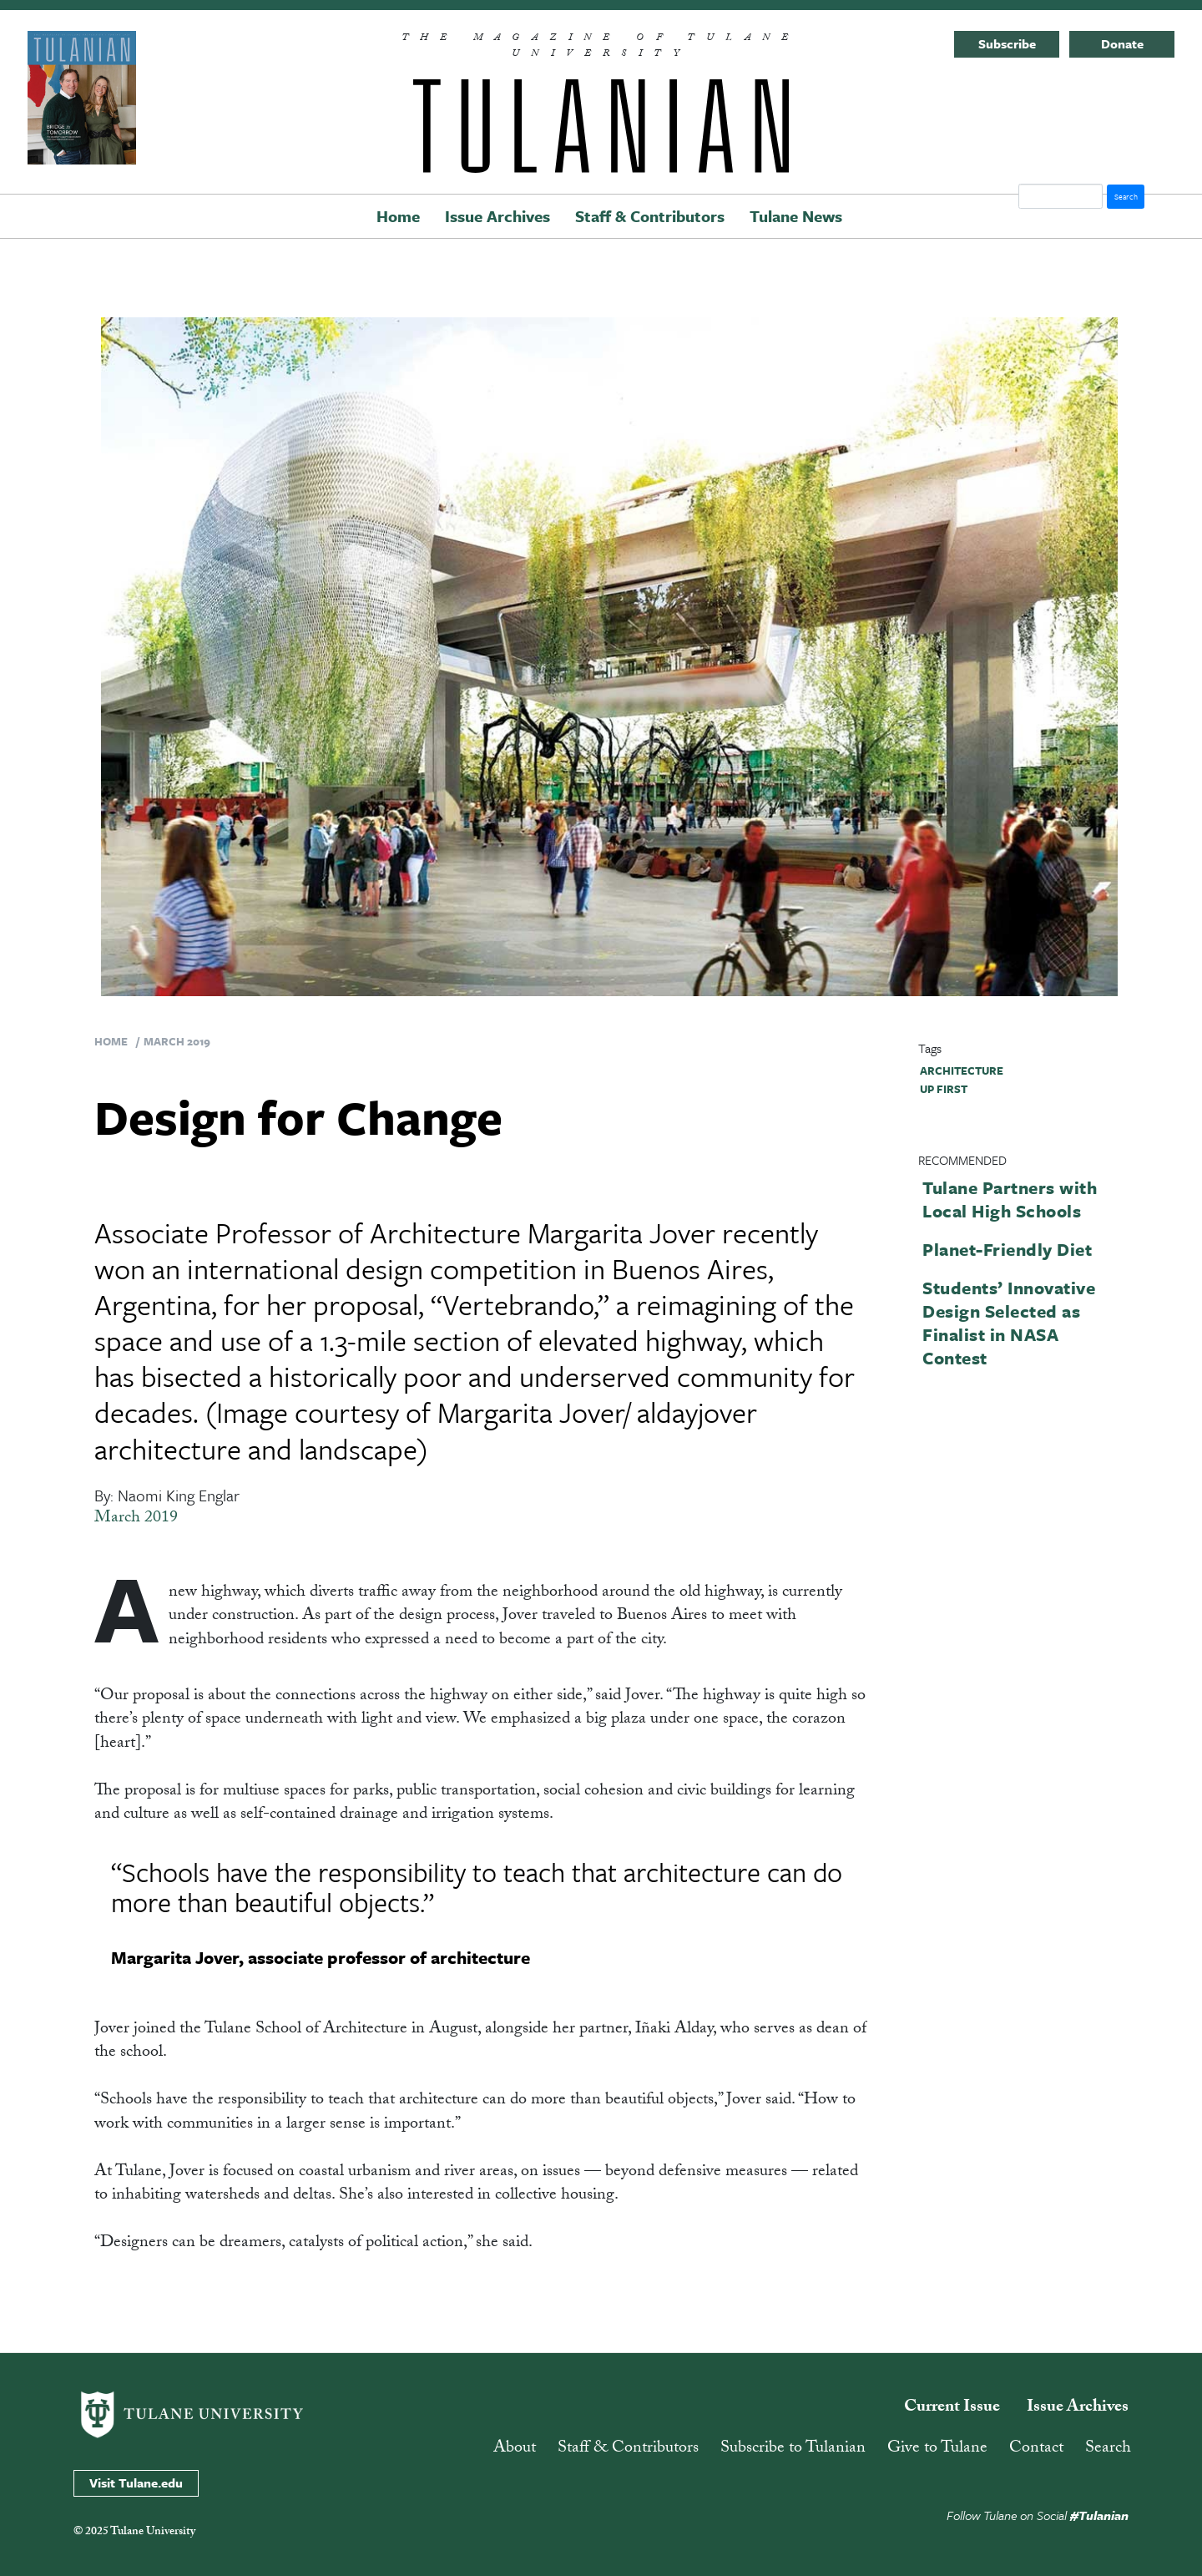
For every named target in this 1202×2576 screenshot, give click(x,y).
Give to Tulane (937, 2449)
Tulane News (796, 216)
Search (1108, 2449)
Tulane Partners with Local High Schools (1009, 1199)
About (514, 2449)
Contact (1036, 2449)
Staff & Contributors (650, 216)
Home (398, 216)
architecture (961, 1070)
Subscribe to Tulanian (793, 2449)
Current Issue (952, 2408)
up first (943, 1089)
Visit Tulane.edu (136, 2482)
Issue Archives (497, 216)
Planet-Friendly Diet (1007, 1249)
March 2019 (177, 1041)
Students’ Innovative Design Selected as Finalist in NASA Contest (1008, 1322)
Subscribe (1007, 43)
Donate (1122, 43)
